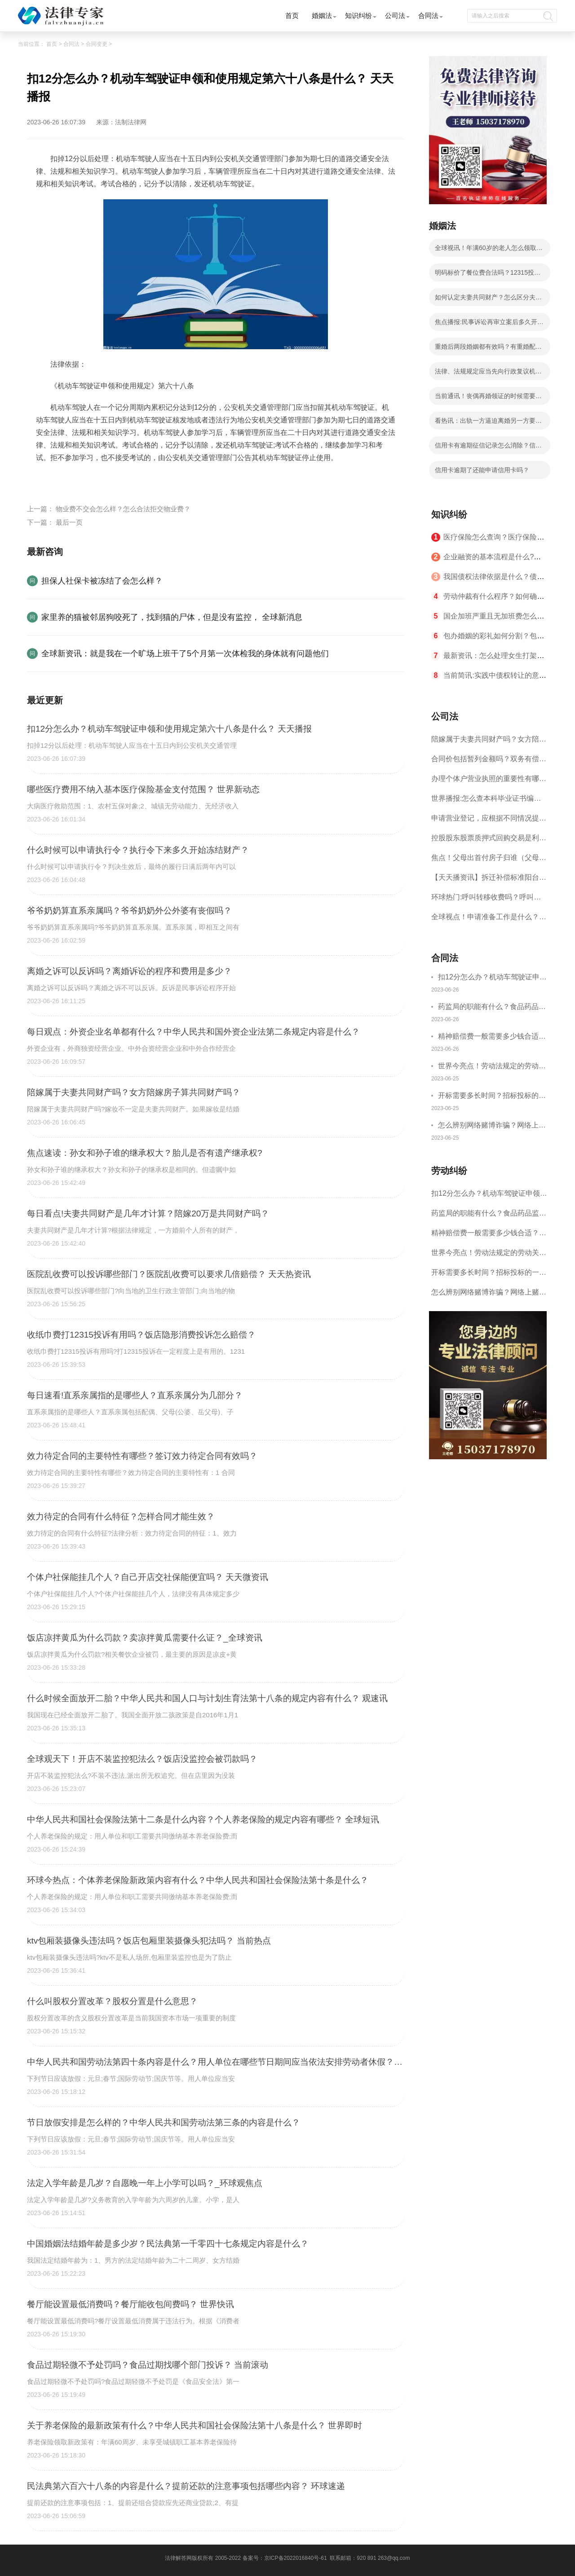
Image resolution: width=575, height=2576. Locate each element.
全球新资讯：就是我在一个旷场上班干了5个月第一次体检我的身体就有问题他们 (185, 653)
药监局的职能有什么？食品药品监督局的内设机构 (492, 1008)
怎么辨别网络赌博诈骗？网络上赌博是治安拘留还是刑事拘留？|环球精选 (493, 1126)
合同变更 (96, 44)
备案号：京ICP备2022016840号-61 (285, 2558)
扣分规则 (104, 479)
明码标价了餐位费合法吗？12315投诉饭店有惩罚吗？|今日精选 (487, 275)
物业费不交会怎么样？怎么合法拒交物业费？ (123, 509)
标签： (47, 479)
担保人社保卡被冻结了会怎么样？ (102, 580)
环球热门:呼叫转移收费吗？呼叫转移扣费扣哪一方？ (486, 900)
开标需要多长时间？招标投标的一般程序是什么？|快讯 (492, 1097)
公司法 (395, 15)
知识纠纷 (358, 15)
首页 (292, 15)
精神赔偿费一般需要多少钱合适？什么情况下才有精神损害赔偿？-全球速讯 (492, 1037)
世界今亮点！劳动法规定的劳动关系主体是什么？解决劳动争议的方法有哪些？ (492, 1067)
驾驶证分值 (139, 479)
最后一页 (69, 522)
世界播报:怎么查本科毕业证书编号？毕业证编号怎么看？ (482, 801)
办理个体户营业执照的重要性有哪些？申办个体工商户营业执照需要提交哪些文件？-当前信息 (488, 782)
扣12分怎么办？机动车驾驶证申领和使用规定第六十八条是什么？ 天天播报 (493, 978)
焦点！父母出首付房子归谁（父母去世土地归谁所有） (488, 861)
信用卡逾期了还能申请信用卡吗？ (482, 470)
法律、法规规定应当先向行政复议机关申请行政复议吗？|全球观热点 (488, 374)
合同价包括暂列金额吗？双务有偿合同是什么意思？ (488, 762)
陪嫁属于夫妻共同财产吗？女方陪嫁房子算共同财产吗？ (488, 742)
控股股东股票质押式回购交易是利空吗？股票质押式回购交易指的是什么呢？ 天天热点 (488, 841)
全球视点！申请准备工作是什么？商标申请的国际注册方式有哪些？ (488, 920)
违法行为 (173, 479)
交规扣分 (73, 479)
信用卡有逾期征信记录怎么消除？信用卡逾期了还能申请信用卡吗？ (488, 448)
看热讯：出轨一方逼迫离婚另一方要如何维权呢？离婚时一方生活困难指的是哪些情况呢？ (488, 423)
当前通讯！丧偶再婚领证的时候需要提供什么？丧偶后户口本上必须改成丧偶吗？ (488, 398)
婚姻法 (322, 15)
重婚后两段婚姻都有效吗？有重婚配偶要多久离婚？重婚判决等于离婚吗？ (488, 349)
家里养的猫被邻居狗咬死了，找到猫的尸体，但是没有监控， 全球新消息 (171, 617)
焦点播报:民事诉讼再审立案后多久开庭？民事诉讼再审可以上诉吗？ (486, 324)
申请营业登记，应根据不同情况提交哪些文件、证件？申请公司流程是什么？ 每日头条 (488, 821)
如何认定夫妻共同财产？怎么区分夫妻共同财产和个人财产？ (488, 300)
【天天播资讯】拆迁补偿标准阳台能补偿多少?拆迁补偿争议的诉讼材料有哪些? (488, 880)
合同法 (428, 15)
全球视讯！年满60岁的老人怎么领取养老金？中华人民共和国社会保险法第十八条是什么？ (489, 250)
